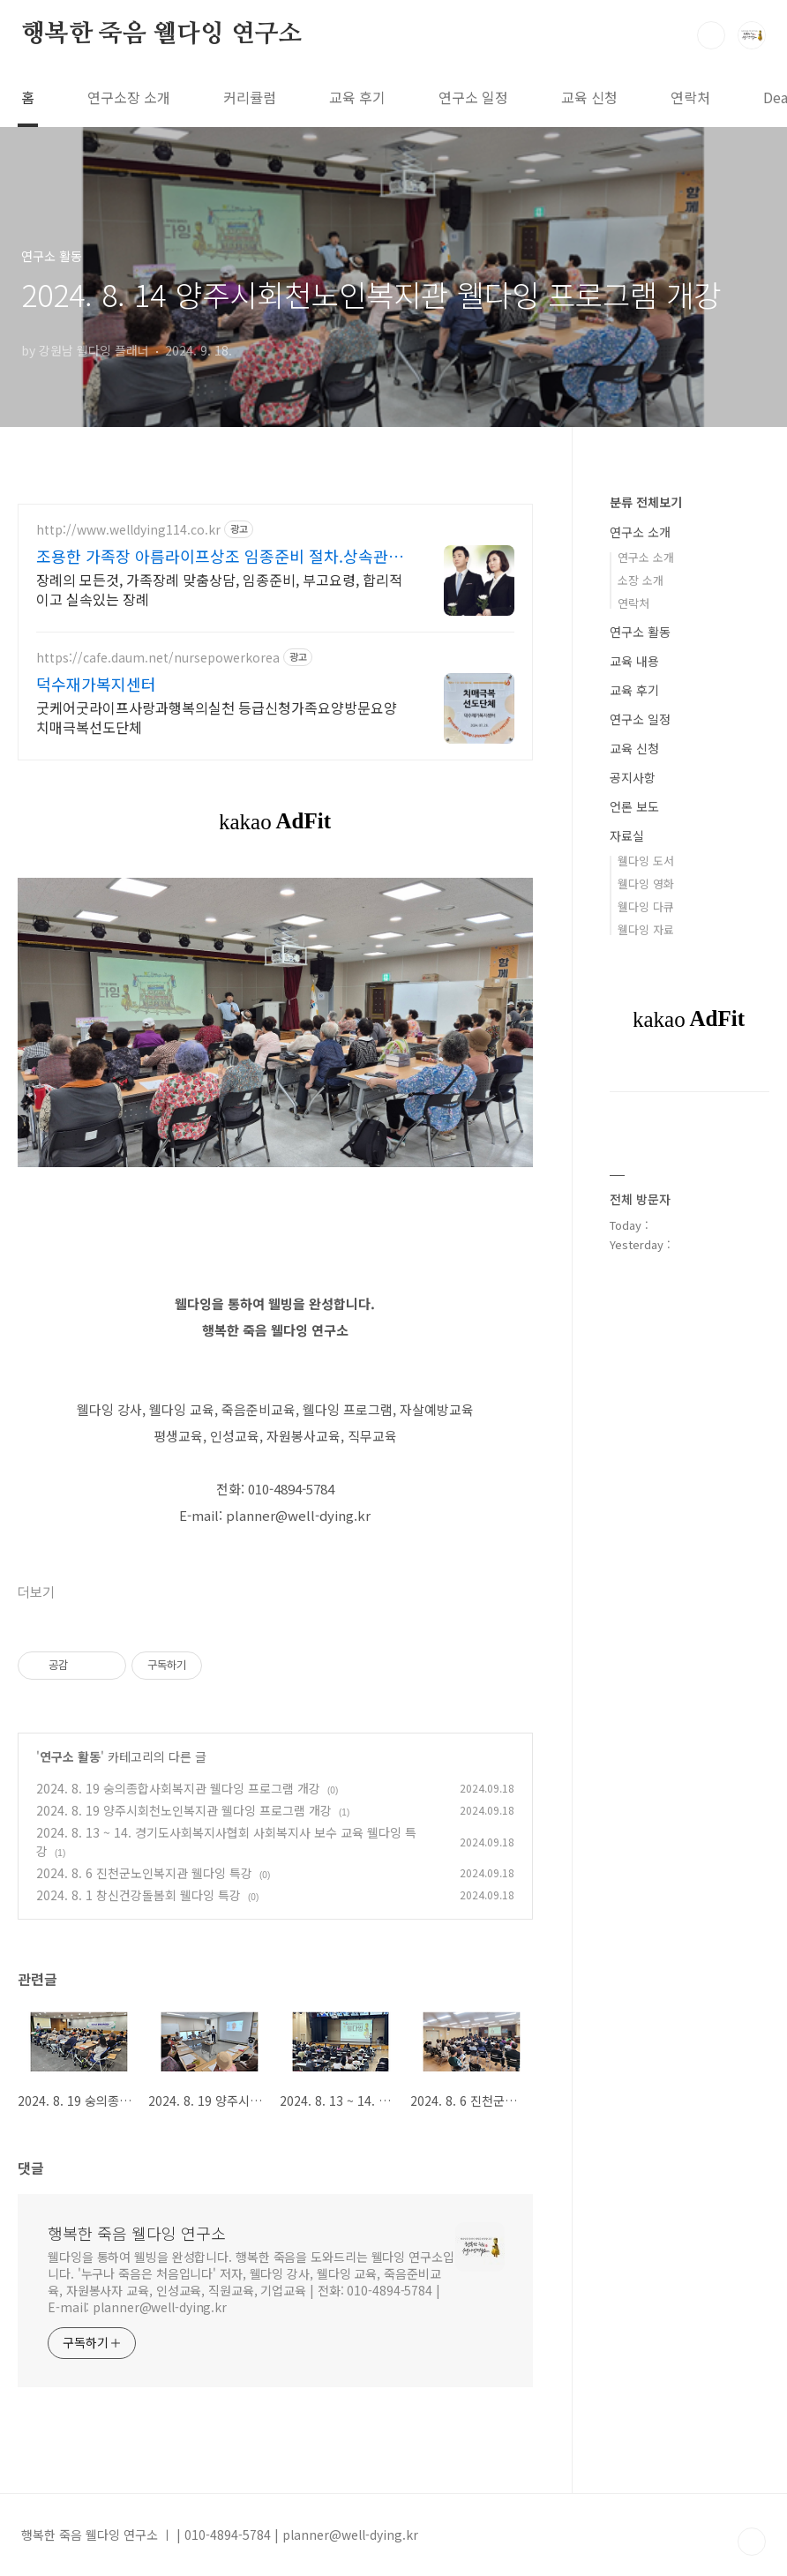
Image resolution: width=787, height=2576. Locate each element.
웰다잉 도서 (646, 860)
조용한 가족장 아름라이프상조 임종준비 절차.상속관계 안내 (219, 555)
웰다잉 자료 (646, 929)
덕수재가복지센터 (96, 683)
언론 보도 (634, 806)
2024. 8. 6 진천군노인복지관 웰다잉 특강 (144, 1873)
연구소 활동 (70, 1756)
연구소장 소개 (128, 97)
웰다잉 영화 (646, 883)
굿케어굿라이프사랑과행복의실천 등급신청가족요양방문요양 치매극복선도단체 (216, 717)
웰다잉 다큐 (646, 906)
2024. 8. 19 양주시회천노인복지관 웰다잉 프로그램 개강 (184, 1810)
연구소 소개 (640, 532)
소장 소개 (640, 580)
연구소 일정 (473, 97)
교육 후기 (357, 97)
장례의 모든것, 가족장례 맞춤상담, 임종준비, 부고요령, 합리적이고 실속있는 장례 (219, 589)
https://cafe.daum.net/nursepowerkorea (158, 657)
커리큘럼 (249, 97)
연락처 (690, 97)
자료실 (627, 835)
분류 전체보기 (646, 502)
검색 (711, 35)
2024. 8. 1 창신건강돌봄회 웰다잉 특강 (138, 1895)
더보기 (36, 1592)
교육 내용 (634, 661)
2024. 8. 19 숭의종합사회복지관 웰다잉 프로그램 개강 (178, 1788)
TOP (752, 2541)
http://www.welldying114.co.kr (128, 529)
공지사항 (633, 777)
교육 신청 (589, 97)
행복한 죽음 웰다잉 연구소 (161, 34)
